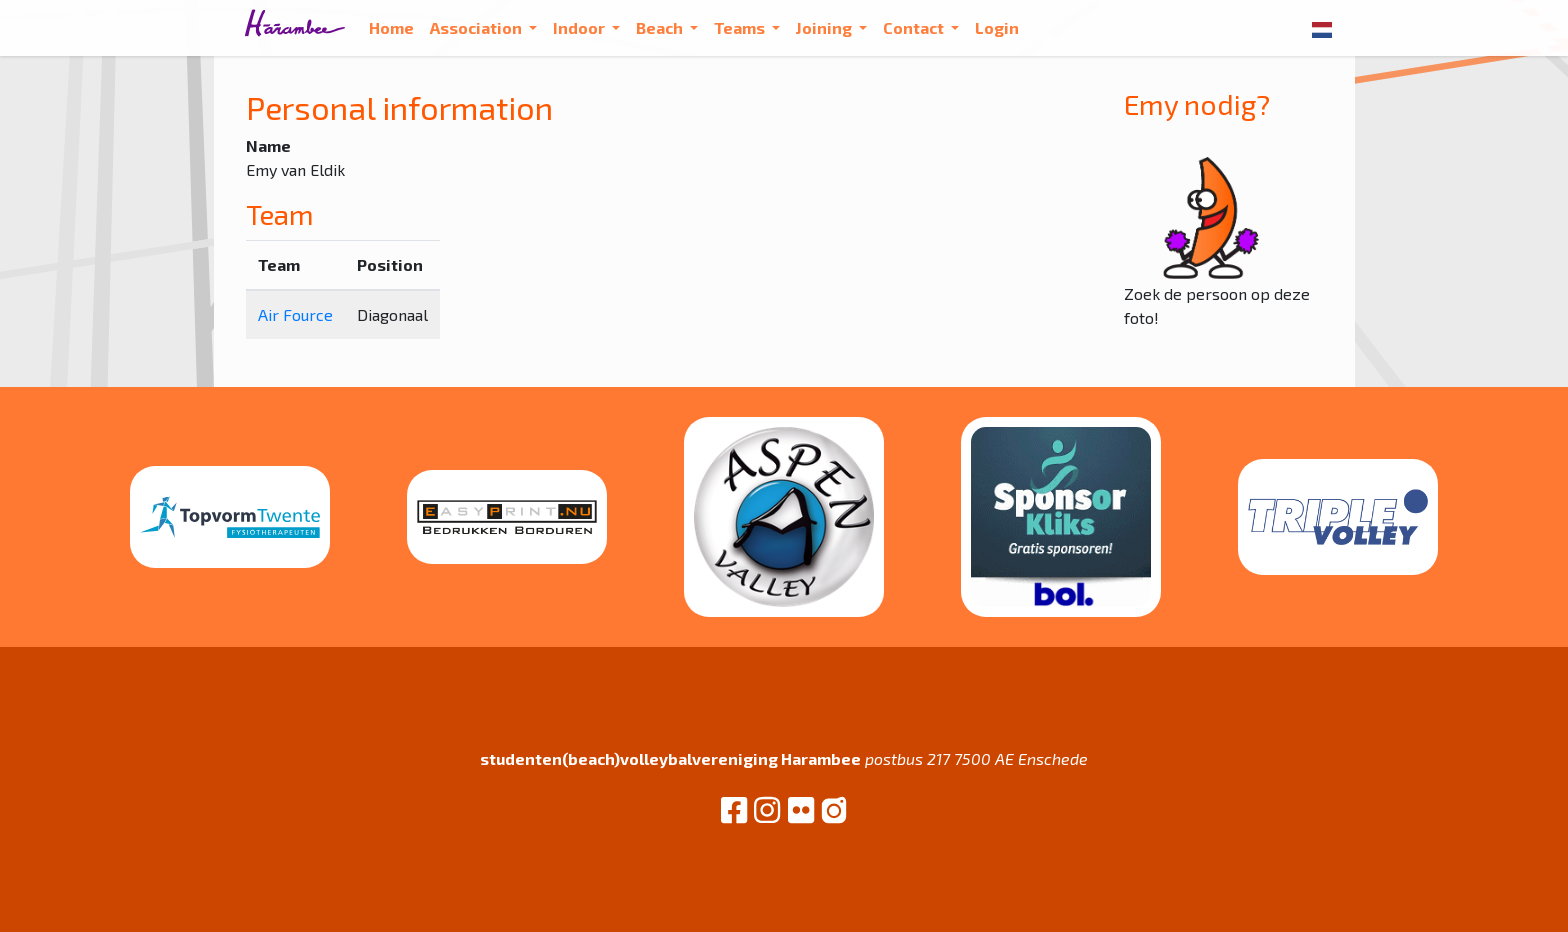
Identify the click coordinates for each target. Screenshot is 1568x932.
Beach (661, 27)
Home (391, 27)
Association (477, 27)
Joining (825, 27)
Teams (741, 27)
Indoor (580, 27)
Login (997, 27)
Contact (915, 27)
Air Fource (295, 314)
